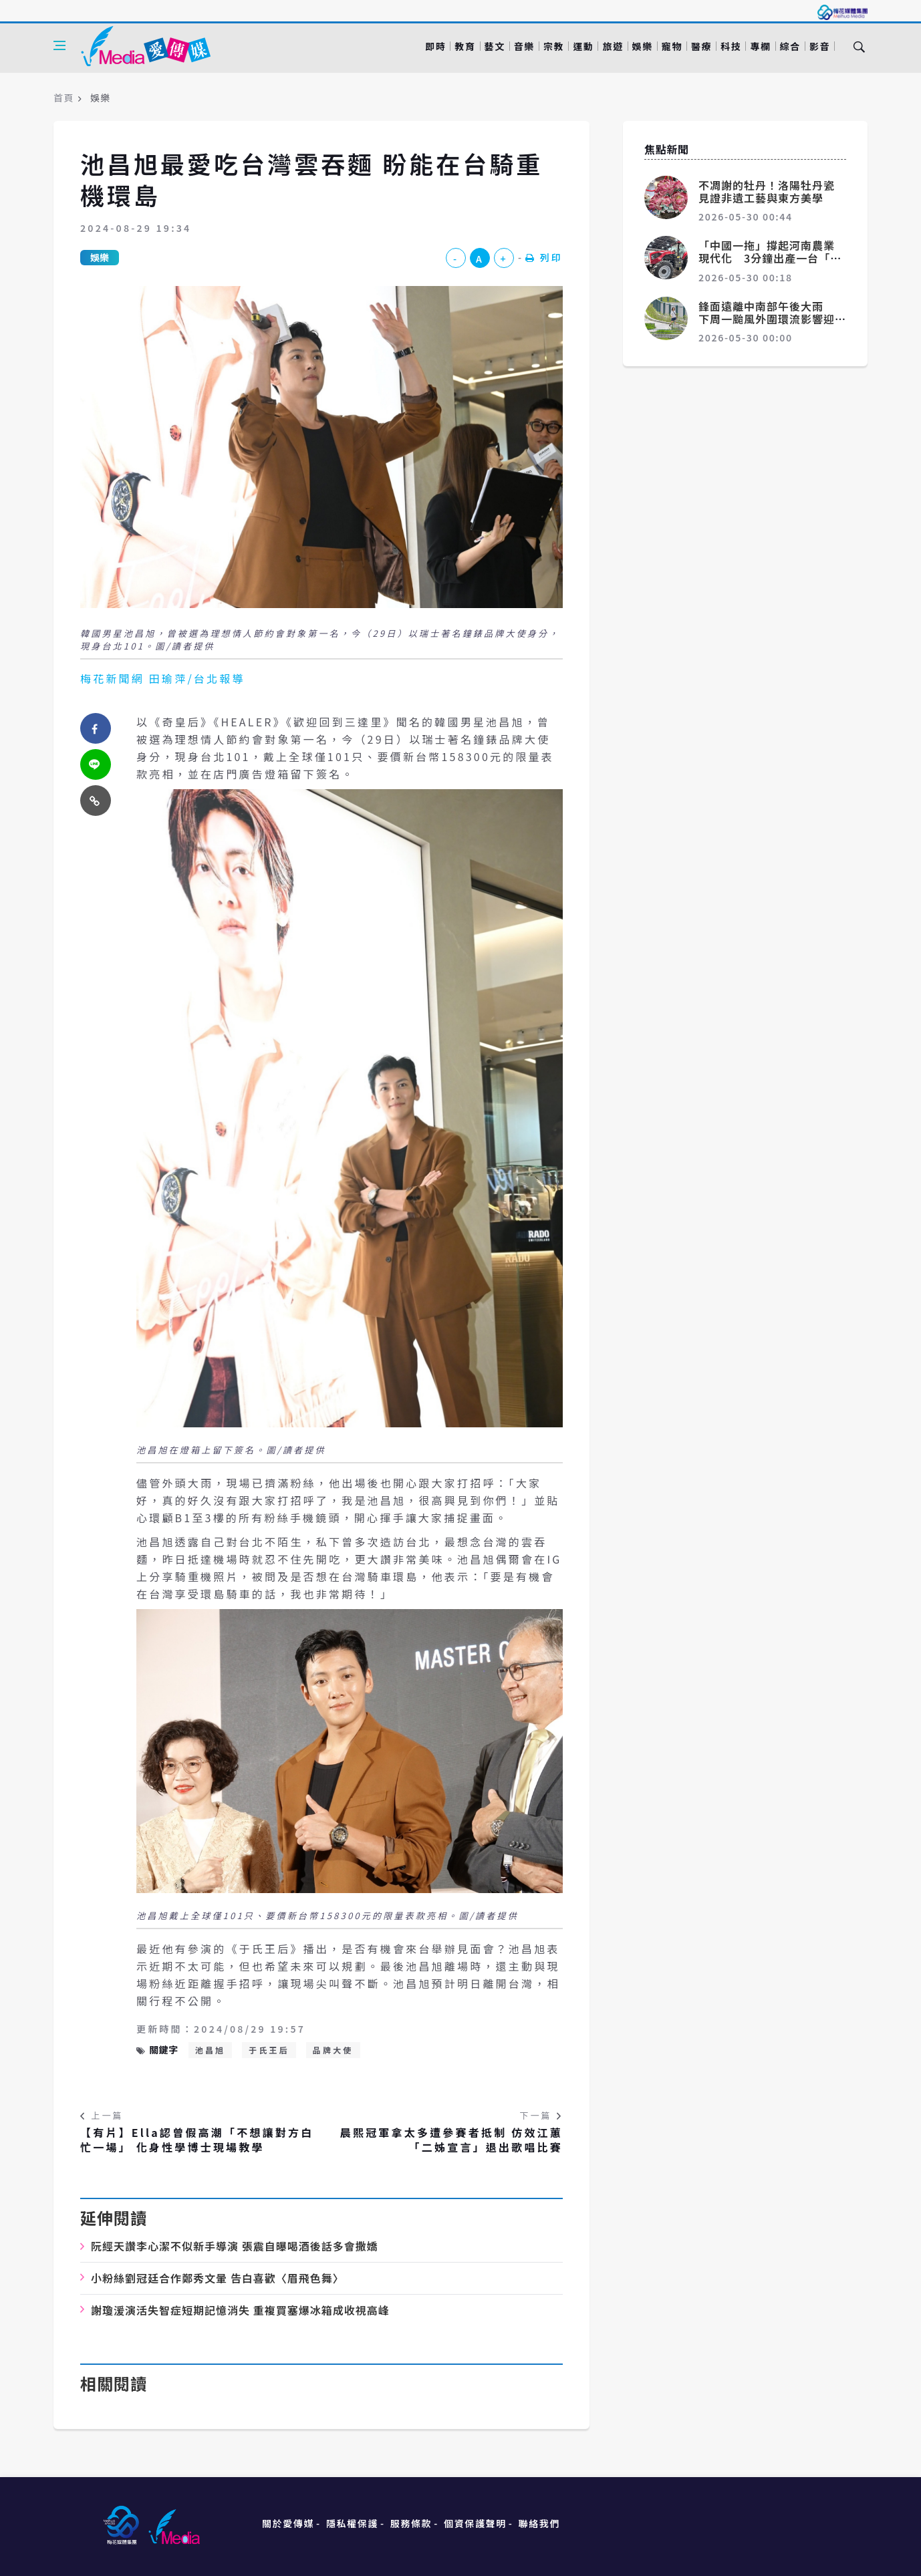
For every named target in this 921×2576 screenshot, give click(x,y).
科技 (730, 46)
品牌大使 (333, 2049)
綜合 (790, 46)
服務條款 (411, 2523)
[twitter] (95, 764)
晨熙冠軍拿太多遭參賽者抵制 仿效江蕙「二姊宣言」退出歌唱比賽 (451, 2140)
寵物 (672, 46)
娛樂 (642, 46)
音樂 (524, 46)
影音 (819, 46)
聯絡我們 (539, 2523)
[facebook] (95, 728)
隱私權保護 (352, 2523)
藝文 (495, 46)
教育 (464, 46)
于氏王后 (269, 2049)
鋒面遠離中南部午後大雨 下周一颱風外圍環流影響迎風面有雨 (766, 318)
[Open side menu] (59, 45)
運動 (583, 46)
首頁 (63, 97)
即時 (435, 46)
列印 (544, 257)
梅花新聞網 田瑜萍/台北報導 (162, 678)
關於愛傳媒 (288, 2523)
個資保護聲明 (475, 2523)
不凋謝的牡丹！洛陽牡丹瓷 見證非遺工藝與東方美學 (772, 191)
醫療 (701, 46)
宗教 (553, 46)
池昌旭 (210, 2049)
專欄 (760, 46)
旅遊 (612, 46)
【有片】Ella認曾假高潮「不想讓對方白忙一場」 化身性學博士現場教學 (196, 2140)
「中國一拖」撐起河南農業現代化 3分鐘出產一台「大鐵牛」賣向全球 (769, 258)
